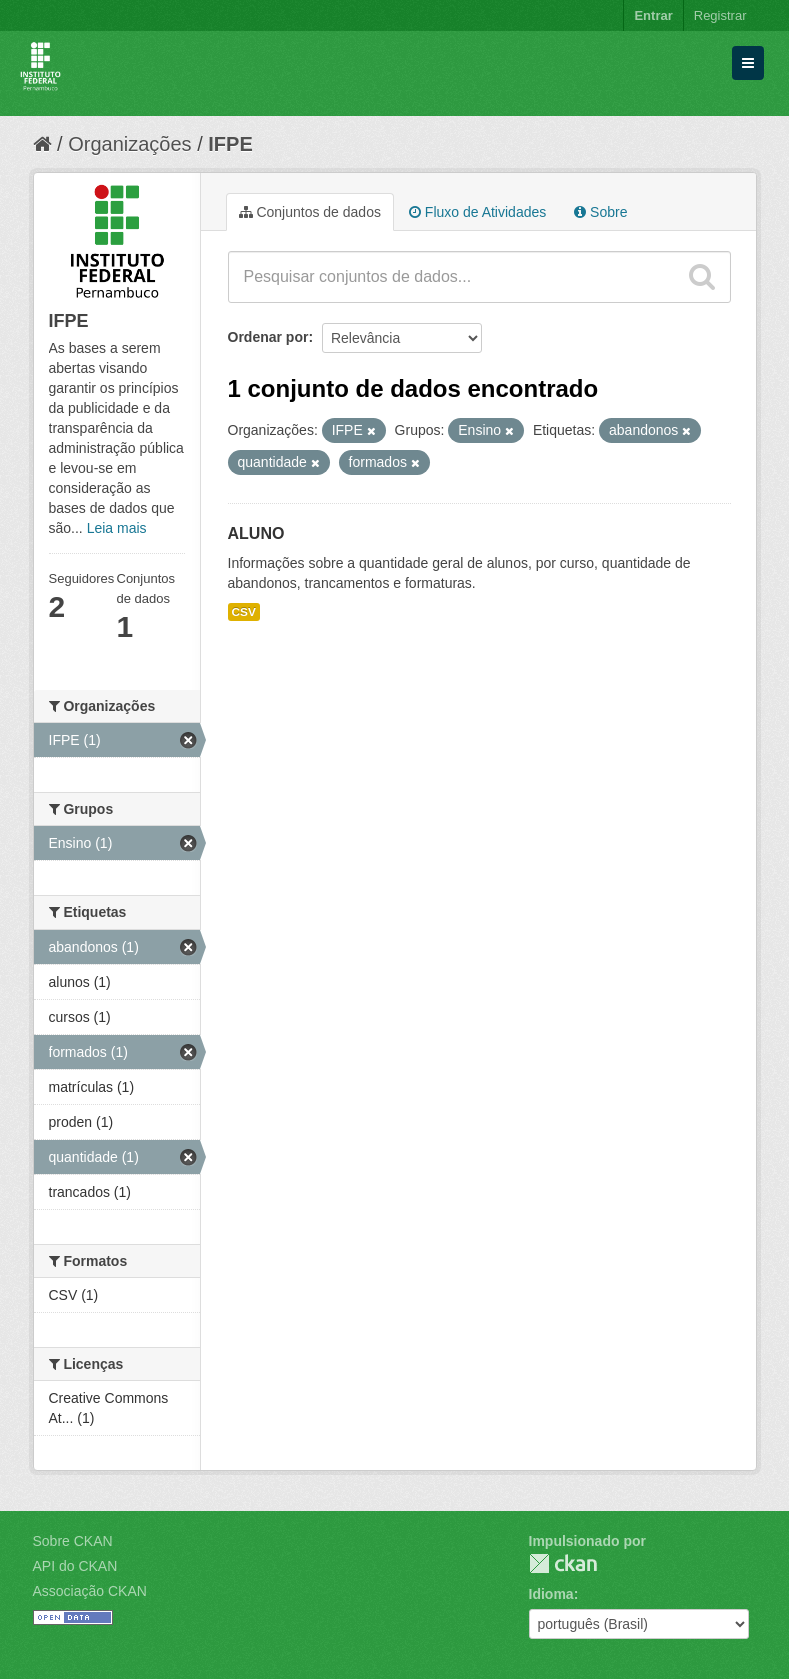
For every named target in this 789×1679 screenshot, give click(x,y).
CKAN (563, 1563)
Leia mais (117, 528)
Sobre (600, 212)
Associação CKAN (90, 1591)
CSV (244, 612)
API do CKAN (75, 1566)
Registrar (720, 15)
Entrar (653, 15)
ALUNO (256, 533)
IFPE (230, 144)
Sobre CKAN (73, 1541)
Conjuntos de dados (310, 212)
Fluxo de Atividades (477, 212)
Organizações (129, 144)
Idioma (551, 1594)
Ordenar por (268, 337)
